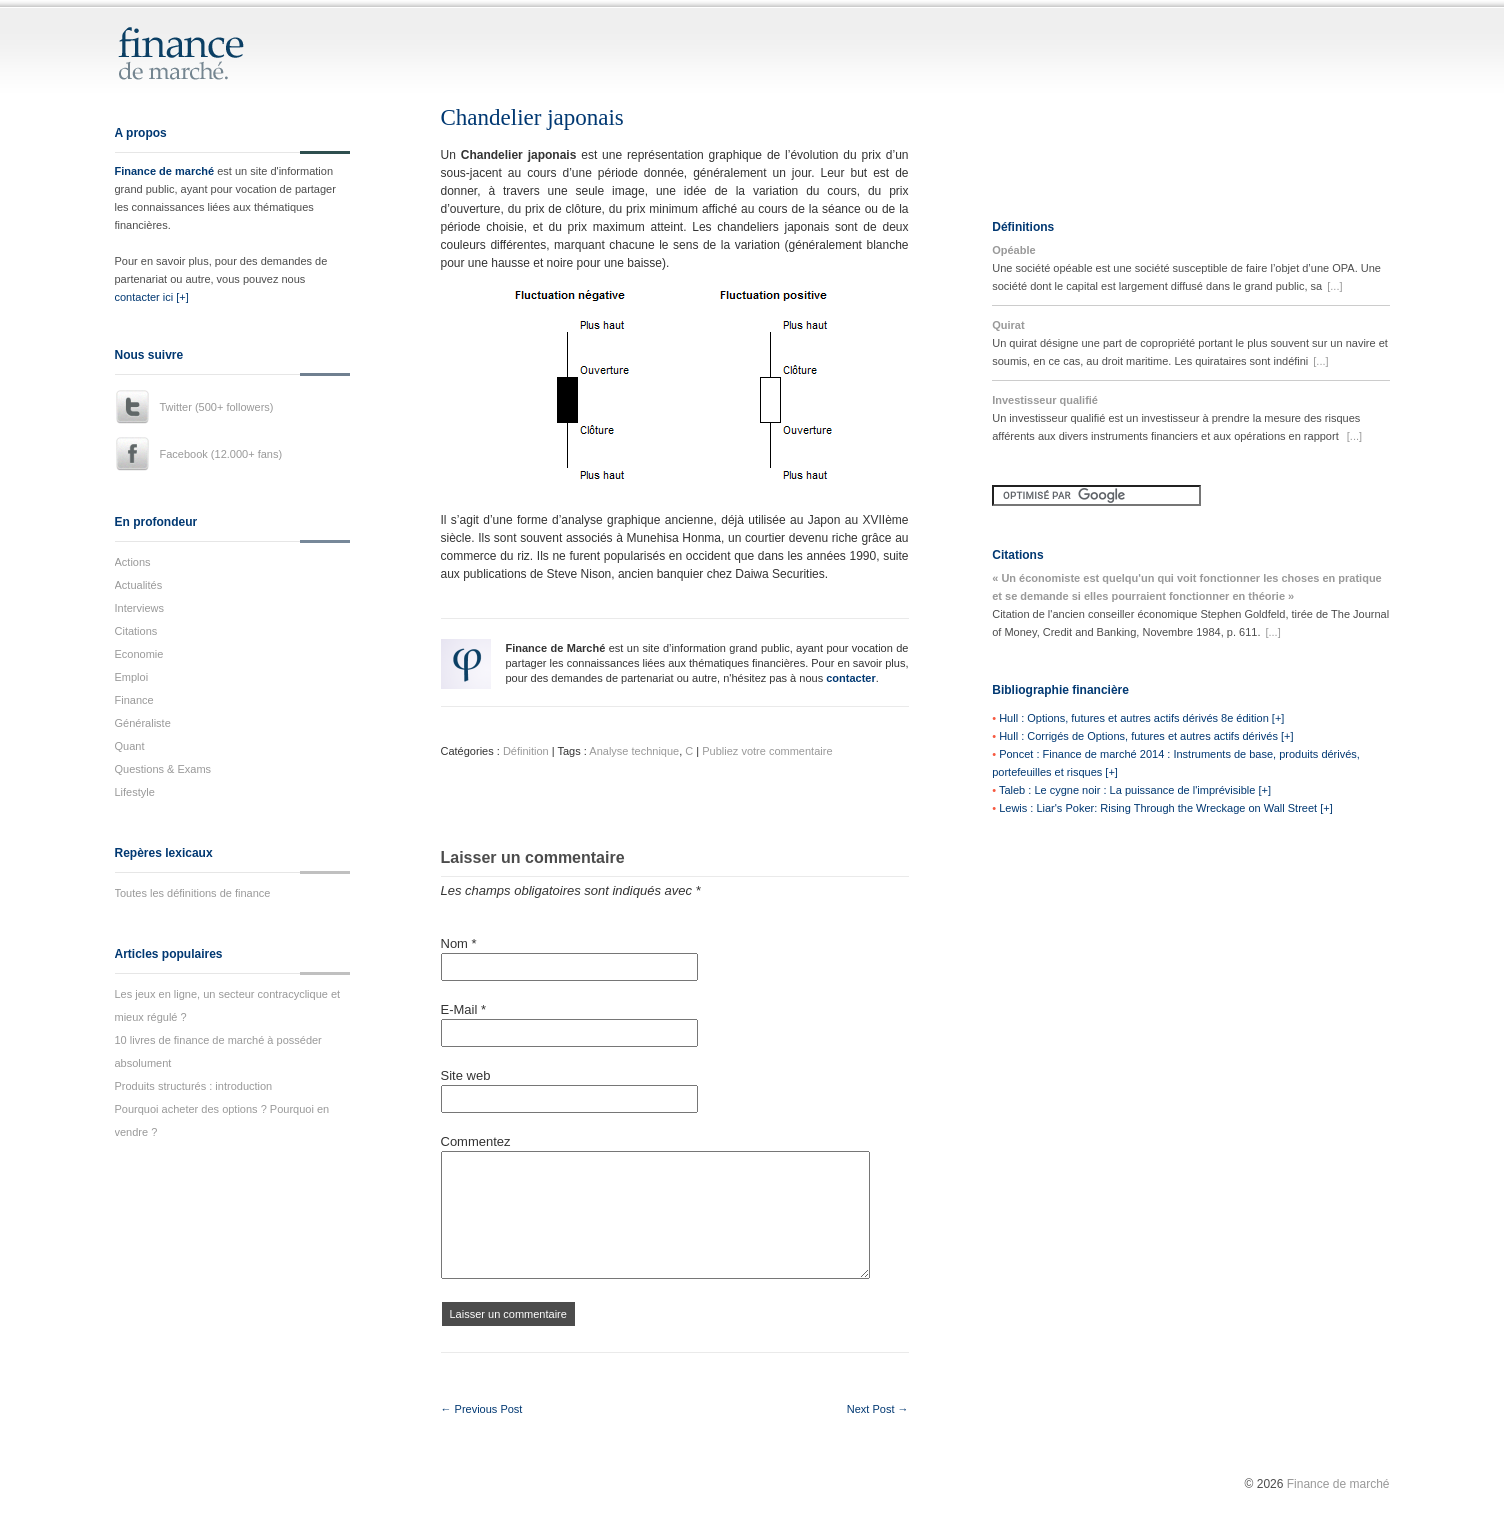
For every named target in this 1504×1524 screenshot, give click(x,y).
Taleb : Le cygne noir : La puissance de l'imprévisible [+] (1135, 790)
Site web (466, 1075)
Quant (130, 746)
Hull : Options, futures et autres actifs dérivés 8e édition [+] (1141, 718)
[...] (1334, 286)
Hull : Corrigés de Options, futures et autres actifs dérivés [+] (1146, 736)
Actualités (139, 585)
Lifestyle (135, 792)
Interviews (140, 608)
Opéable (1013, 250)
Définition (526, 751)
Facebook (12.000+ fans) (221, 454)
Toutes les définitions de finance (193, 893)
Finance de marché (165, 171)
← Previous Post (482, 1409)
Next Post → (878, 1409)
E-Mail (464, 1009)
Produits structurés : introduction (194, 1086)
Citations (136, 631)
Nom (459, 943)
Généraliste (143, 723)
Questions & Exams (163, 769)
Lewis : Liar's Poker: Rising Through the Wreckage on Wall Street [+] (1166, 808)
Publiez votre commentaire (767, 751)
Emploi (132, 677)
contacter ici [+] (152, 297)
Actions (133, 562)
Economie (139, 654)
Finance (134, 700)
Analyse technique (634, 751)
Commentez (476, 1141)
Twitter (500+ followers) (217, 407)
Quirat (1008, 325)
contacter (851, 678)
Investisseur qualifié (1045, 400)
